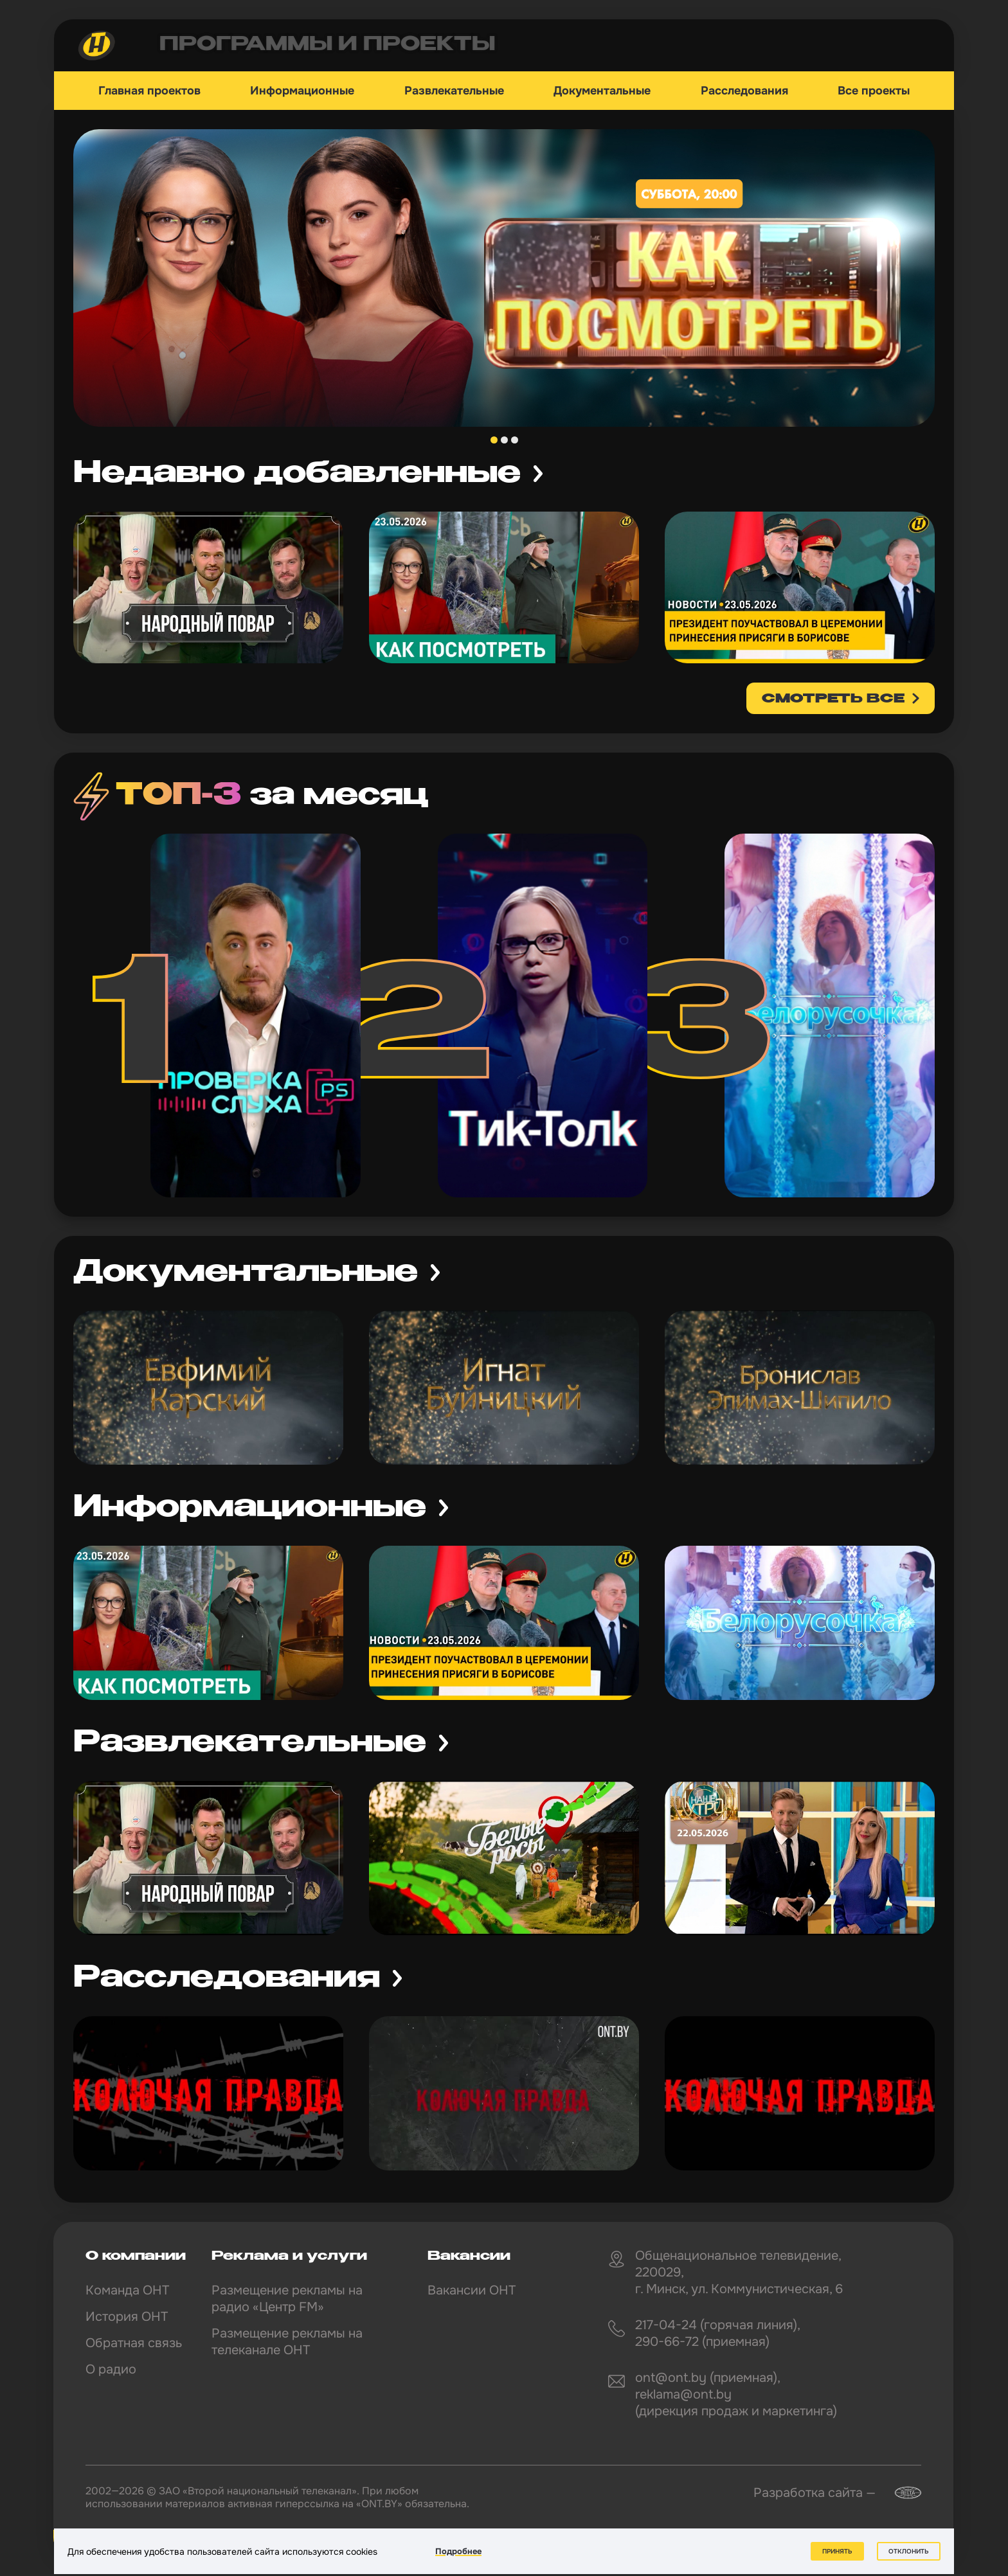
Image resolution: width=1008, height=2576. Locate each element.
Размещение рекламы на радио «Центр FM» (287, 2298)
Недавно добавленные (297, 474)
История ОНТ (127, 2317)
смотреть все (833, 699)
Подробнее (458, 2551)
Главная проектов (149, 90)
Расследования (744, 90)
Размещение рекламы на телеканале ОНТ (287, 2341)
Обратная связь (134, 2343)
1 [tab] (494, 439)
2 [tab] (504, 439)
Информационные (302, 90)
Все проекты (874, 90)
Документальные (602, 90)
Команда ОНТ (127, 2290)
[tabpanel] (504, 278)
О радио (111, 2369)
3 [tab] (514, 439)
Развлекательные (454, 90)
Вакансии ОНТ (472, 2290)
